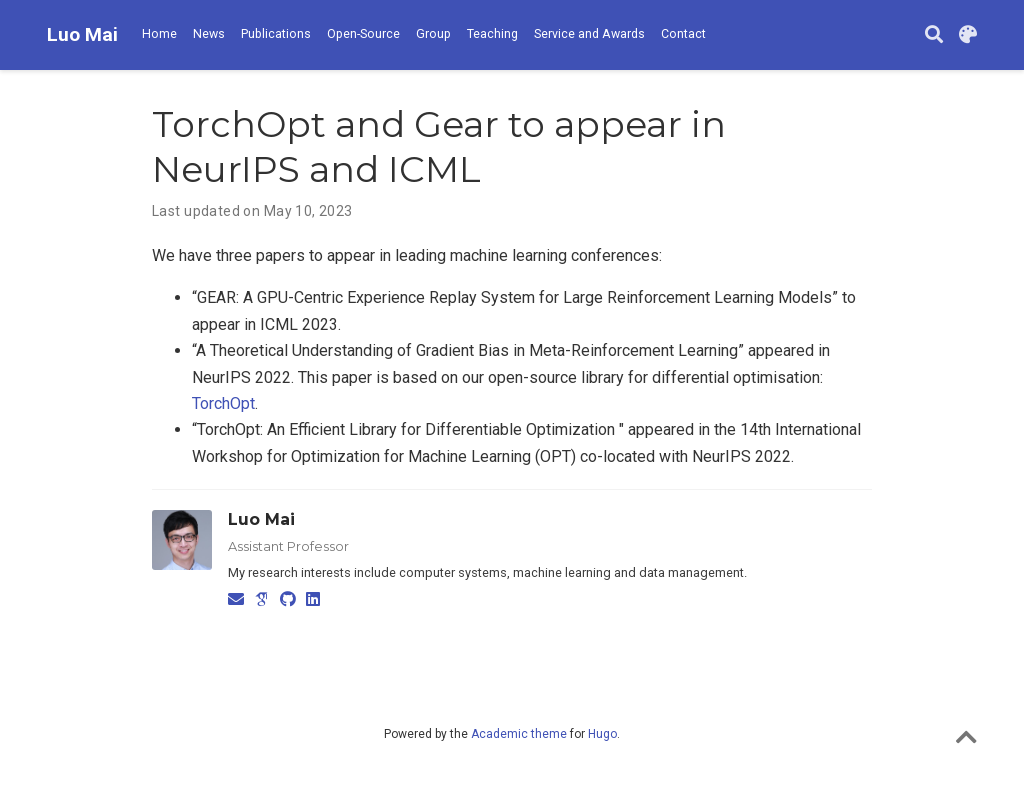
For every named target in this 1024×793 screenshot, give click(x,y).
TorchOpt (223, 403)
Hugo (602, 734)
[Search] (934, 35)
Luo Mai (82, 34)
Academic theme (519, 734)
